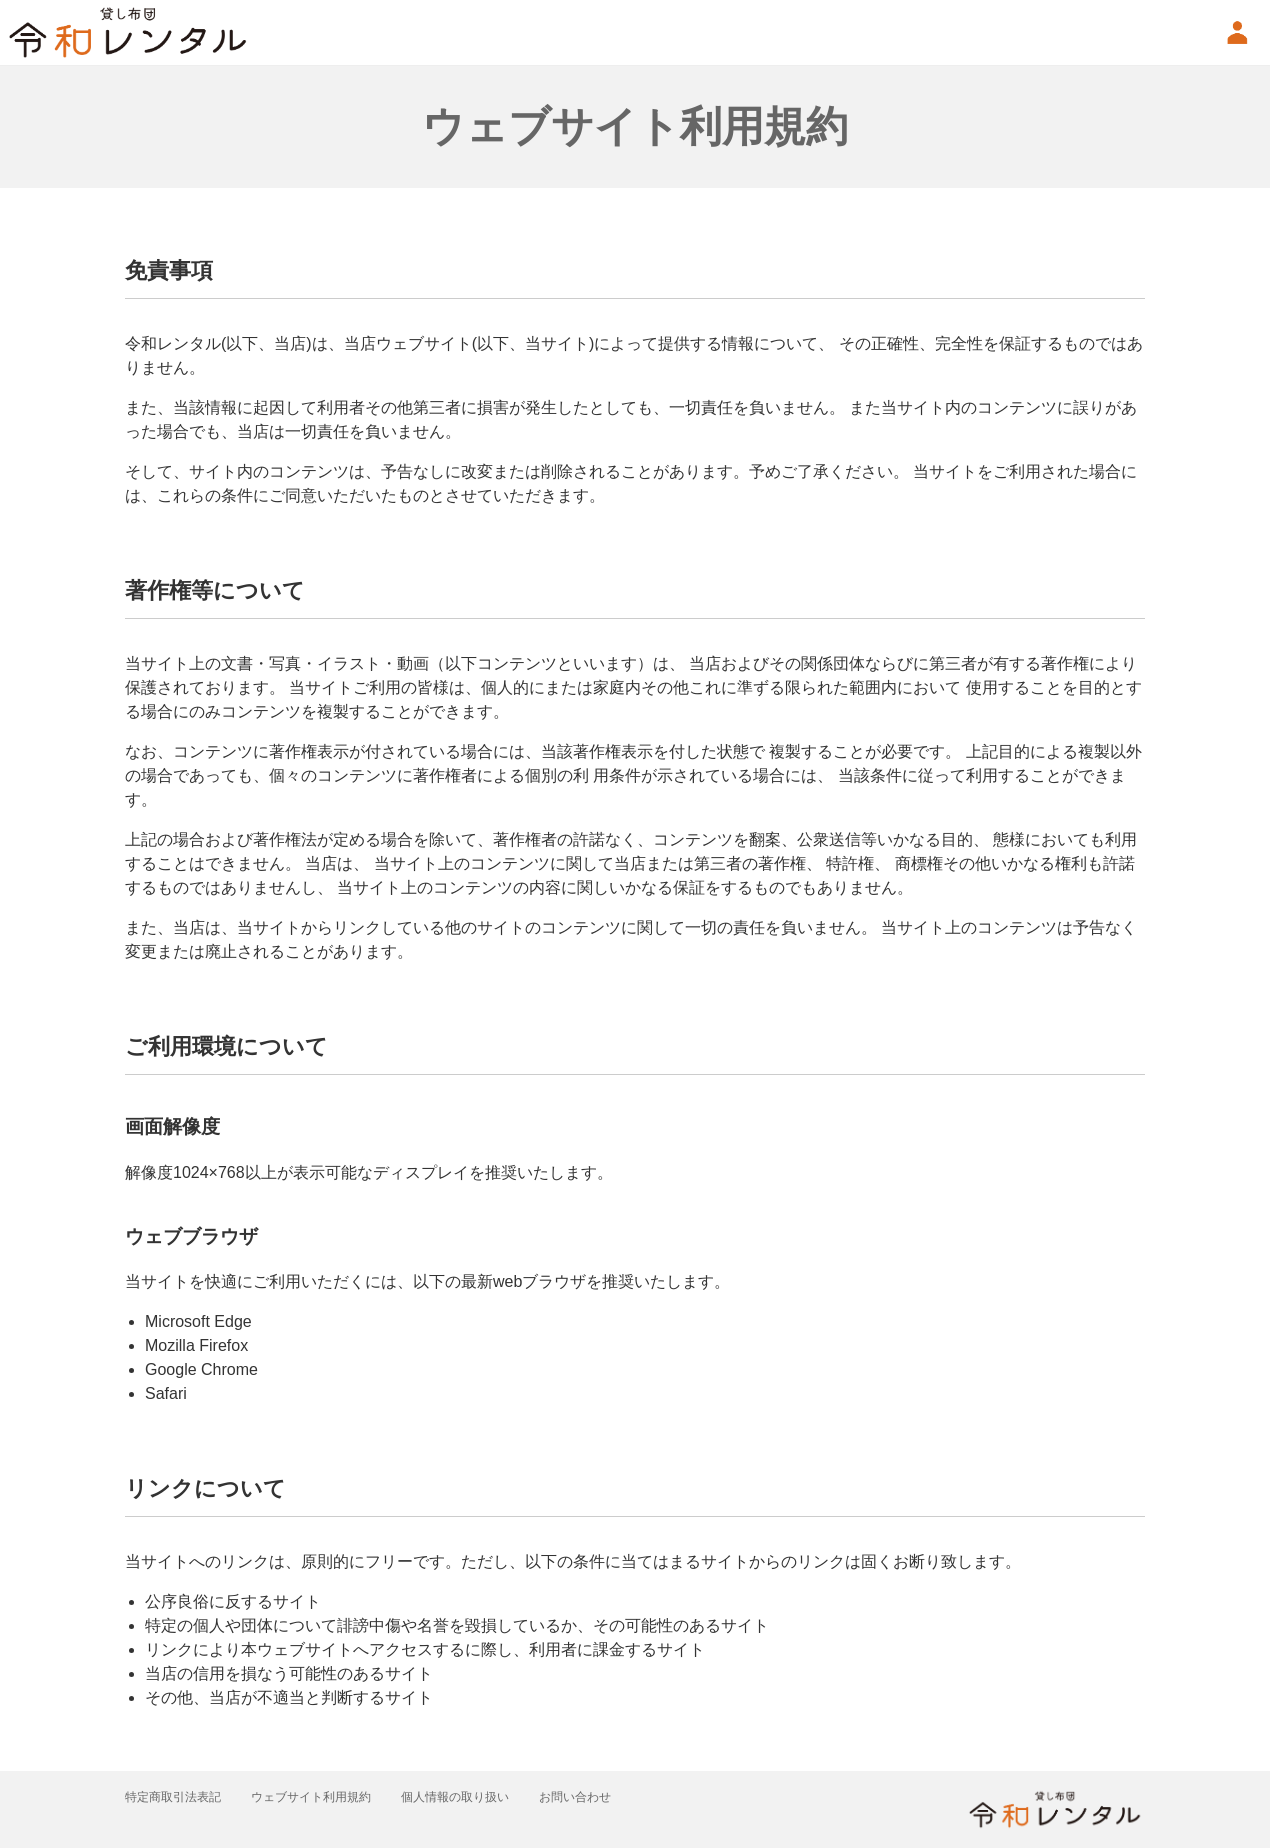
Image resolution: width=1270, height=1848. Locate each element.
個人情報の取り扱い (477, 1796)
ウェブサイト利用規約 (324, 1796)
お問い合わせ (605, 1796)
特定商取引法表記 (177, 1796)
